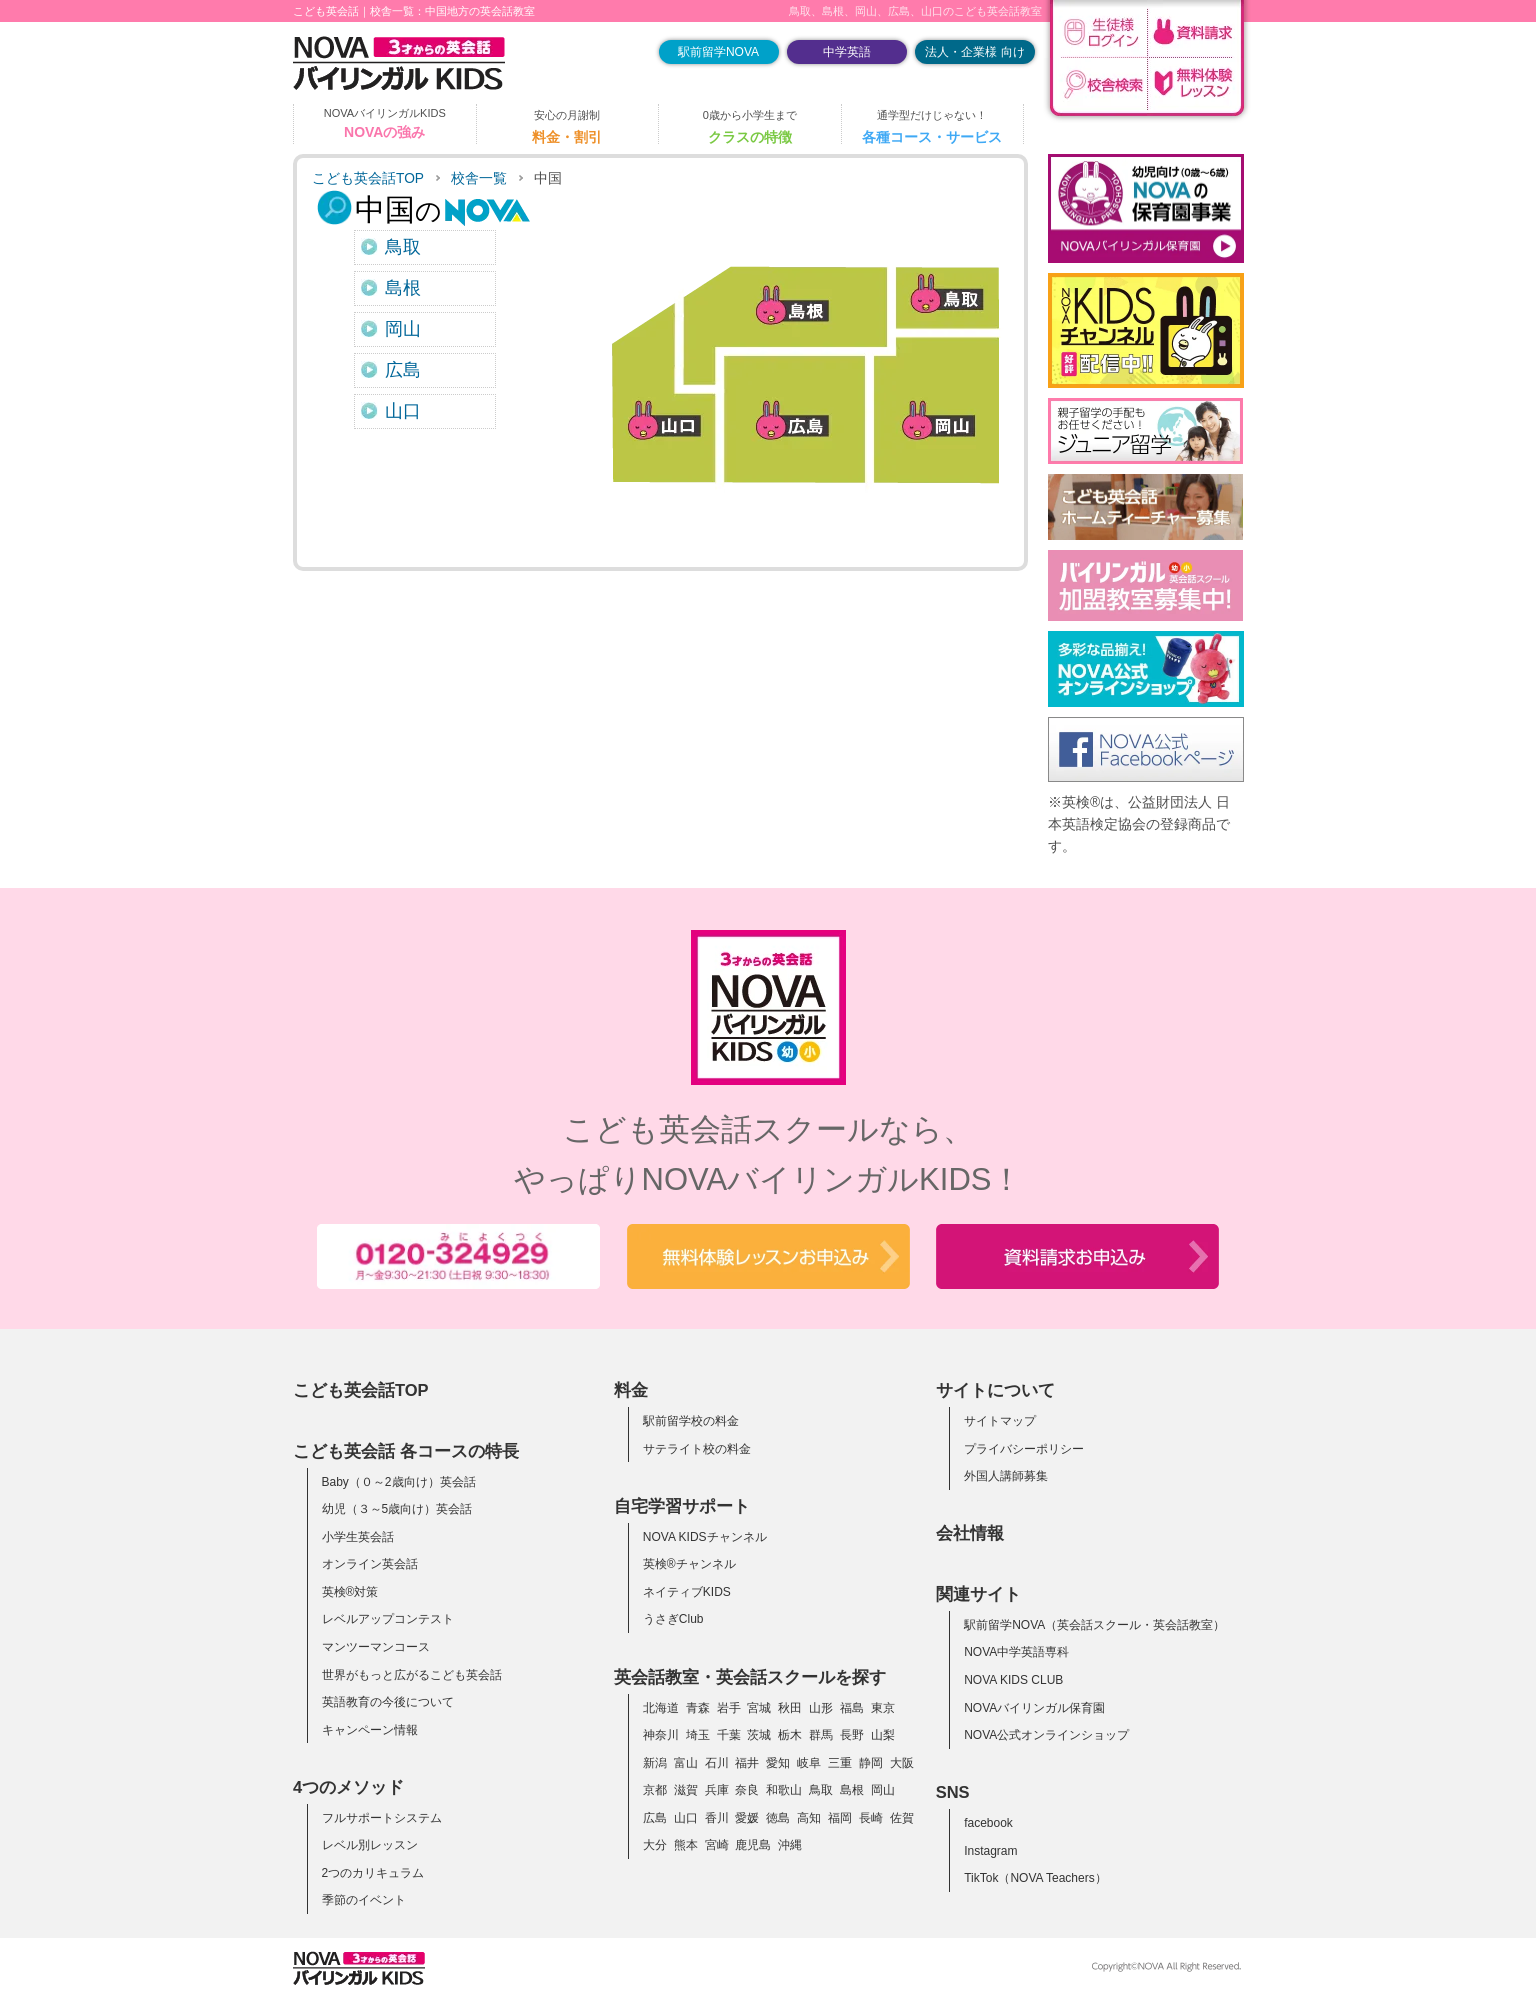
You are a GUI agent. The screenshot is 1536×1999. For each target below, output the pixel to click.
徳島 (778, 1818)
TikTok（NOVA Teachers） (1035, 1878)
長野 (852, 1735)
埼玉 (698, 1735)
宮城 (759, 1708)
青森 (698, 1708)
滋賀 (686, 1790)
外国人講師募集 (1006, 1476)
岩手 (729, 1708)
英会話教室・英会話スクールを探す (750, 1677)
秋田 (790, 1708)
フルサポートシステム (382, 1818)
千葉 (729, 1735)
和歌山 (784, 1790)
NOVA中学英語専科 (1016, 1652)
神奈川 (661, 1735)
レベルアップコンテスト (388, 1619)
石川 (717, 1763)
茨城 (759, 1735)
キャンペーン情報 (370, 1730)
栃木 (790, 1735)
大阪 (902, 1763)
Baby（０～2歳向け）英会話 (399, 1482)
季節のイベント (364, 1900)
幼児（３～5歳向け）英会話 (397, 1509)
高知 (809, 1818)
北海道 (661, 1708)
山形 (821, 1708)
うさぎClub (673, 1619)
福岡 (840, 1818)
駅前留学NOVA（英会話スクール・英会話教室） (1094, 1625)
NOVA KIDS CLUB (1013, 1680)
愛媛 (747, 1818)
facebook (988, 1823)
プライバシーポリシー (1024, 1449)
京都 (655, 1790)
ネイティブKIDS (687, 1592)
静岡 (871, 1763)
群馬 (821, 1735)
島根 (403, 288)
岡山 (403, 329)
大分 (655, 1845)
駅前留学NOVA (718, 52)
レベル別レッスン (370, 1845)
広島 (403, 370)
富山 (686, 1763)
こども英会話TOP (368, 178)
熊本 (686, 1845)
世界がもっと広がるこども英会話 (412, 1675)
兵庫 (717, 1790)
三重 (840, 1763)
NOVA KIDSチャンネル (705, 1537)
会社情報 (970, 1533)
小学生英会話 (358, 1537)
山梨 (883, 1735)
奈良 (747, 1790)
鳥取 (403, 247)
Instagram (990, 1851)
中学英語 (847, 52)
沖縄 (790, 1845)
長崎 (871, 1818)
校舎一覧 (479, 178)
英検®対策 (350, 1592)
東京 (883, 1708)
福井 (747, 1763)
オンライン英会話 (370, 1564)
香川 (717, 1818)
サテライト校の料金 (697, 1449)
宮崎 (717, 1845)
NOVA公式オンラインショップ (1046, 1735)
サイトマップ (1000, 1421)
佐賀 (902, 1818)
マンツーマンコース (376, 1647)
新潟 (655, 1763)
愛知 (778, 1763)
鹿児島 (753, 1845)
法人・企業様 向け (974, 52)
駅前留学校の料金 (691, 1421)
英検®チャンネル (689, 1564)
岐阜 (809, 1763)
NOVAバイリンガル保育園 (1034, 1708)
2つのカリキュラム (373, 1873)
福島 (852, 1708)
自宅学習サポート (682, 1506)
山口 (403, 411)
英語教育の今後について (388, 1702)
